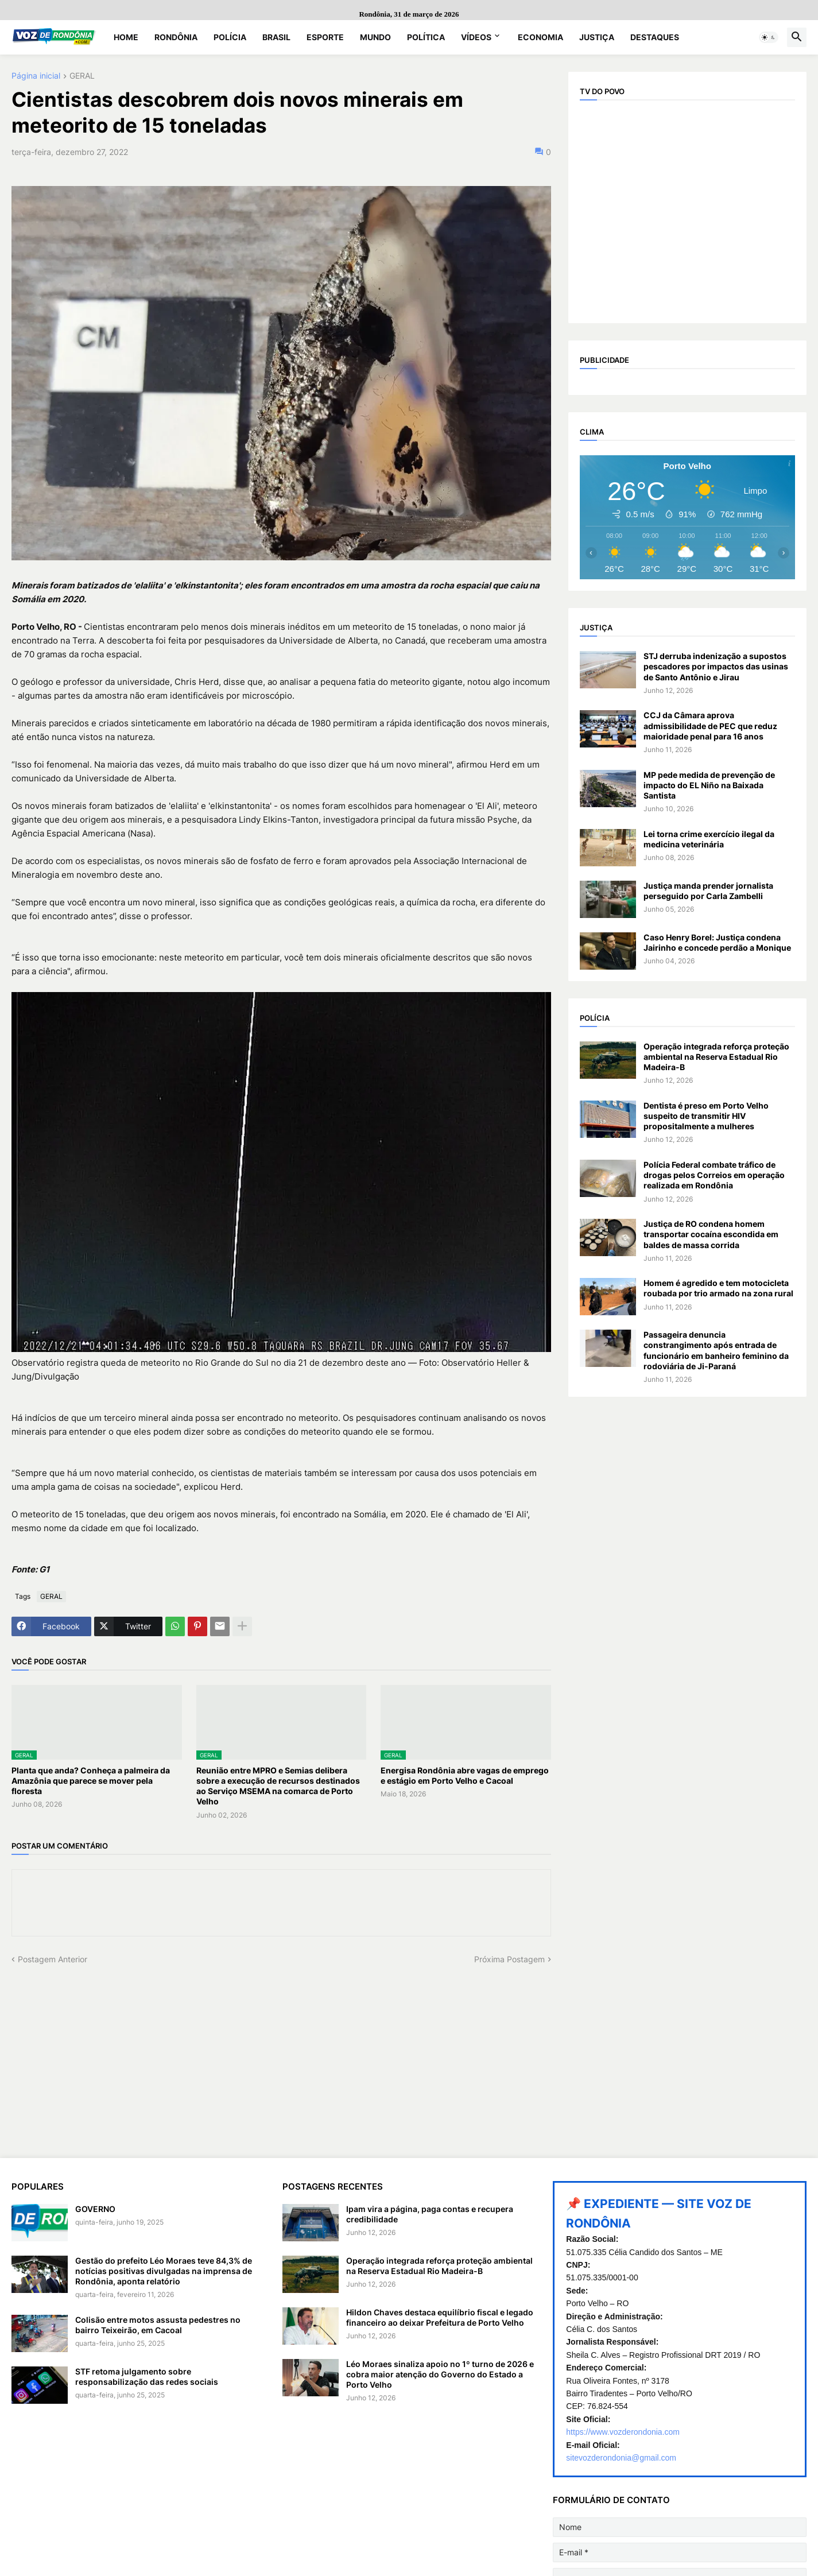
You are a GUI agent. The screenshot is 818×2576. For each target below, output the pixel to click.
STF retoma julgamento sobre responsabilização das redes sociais (146, 2376)
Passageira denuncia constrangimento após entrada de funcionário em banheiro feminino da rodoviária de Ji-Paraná (716, 1350)
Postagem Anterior (52, 1959)
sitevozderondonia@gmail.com (621, 2457)
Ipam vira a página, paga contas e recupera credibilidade (429, 2214)
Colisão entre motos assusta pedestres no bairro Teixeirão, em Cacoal (158, 2325)
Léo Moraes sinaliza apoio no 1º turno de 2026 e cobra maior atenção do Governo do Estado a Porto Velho (440, 2374)
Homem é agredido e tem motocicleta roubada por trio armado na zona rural (718, 1288)
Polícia (230, 37)
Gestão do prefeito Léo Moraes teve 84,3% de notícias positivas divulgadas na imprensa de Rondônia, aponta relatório (163, 2271)
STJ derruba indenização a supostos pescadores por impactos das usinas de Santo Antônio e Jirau (715, 666)
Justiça (596, 37)
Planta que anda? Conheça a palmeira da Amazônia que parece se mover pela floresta (90, 1780)
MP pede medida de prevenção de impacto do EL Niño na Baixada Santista (709, 785)
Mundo (375, 37)
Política (426, 37)
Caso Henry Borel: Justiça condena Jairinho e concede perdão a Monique (717, 942)
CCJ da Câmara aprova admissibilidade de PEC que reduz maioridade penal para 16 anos (710, 725)
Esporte (325, 37)
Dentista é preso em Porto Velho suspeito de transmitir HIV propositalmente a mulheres (706, 1116)
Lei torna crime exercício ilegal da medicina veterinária (708, 839)
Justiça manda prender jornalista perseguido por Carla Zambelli (708, 891)
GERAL (82, 76)
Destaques (654, 37)
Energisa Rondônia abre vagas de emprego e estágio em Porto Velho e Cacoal (465, 1775)
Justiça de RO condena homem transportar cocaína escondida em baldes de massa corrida (710, 1234)
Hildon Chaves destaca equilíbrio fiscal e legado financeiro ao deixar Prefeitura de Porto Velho (439, 2317)
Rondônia (175, 37)
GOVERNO (95, 2209)
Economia (540, 37)
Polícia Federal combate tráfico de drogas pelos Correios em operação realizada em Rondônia (714, 1175)
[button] (768, 37)
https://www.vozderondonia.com (623, 2431)
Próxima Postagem (509, 1959)
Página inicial (35, 76)
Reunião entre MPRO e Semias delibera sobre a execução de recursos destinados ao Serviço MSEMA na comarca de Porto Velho (278, 1786)
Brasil (276, 37)
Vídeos (476, 37)
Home (126, 37)
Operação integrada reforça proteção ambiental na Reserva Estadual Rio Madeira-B (716, 1056)
